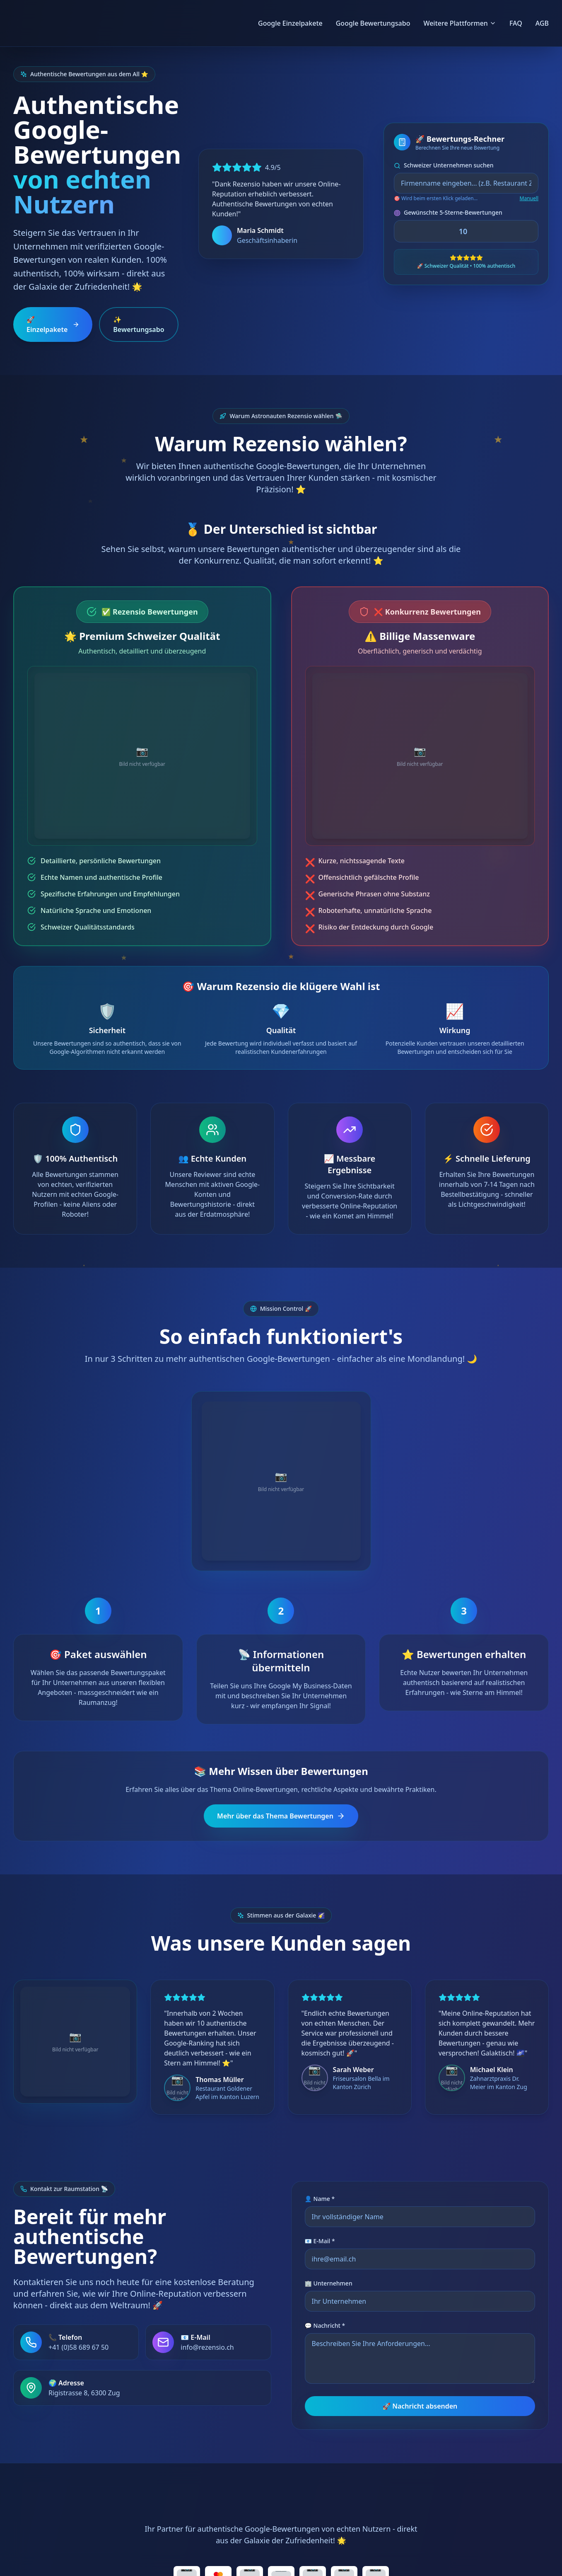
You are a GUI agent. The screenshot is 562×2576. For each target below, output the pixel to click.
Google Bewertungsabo (373, 23)
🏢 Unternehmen (328, 2202)
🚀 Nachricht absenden (419, 2324)
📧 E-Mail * (320, 2160)
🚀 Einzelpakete (53, 324)
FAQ (515, 23)
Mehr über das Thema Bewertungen (281, 1734)
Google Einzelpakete (290, 23)
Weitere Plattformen (459, 23)
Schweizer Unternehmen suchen (444, 165)
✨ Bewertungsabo (138, 324)
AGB (542, 23)
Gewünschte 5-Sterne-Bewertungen (448, 212)
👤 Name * (320, 2117)
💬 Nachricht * (325, 2244)
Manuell (529, 198)
